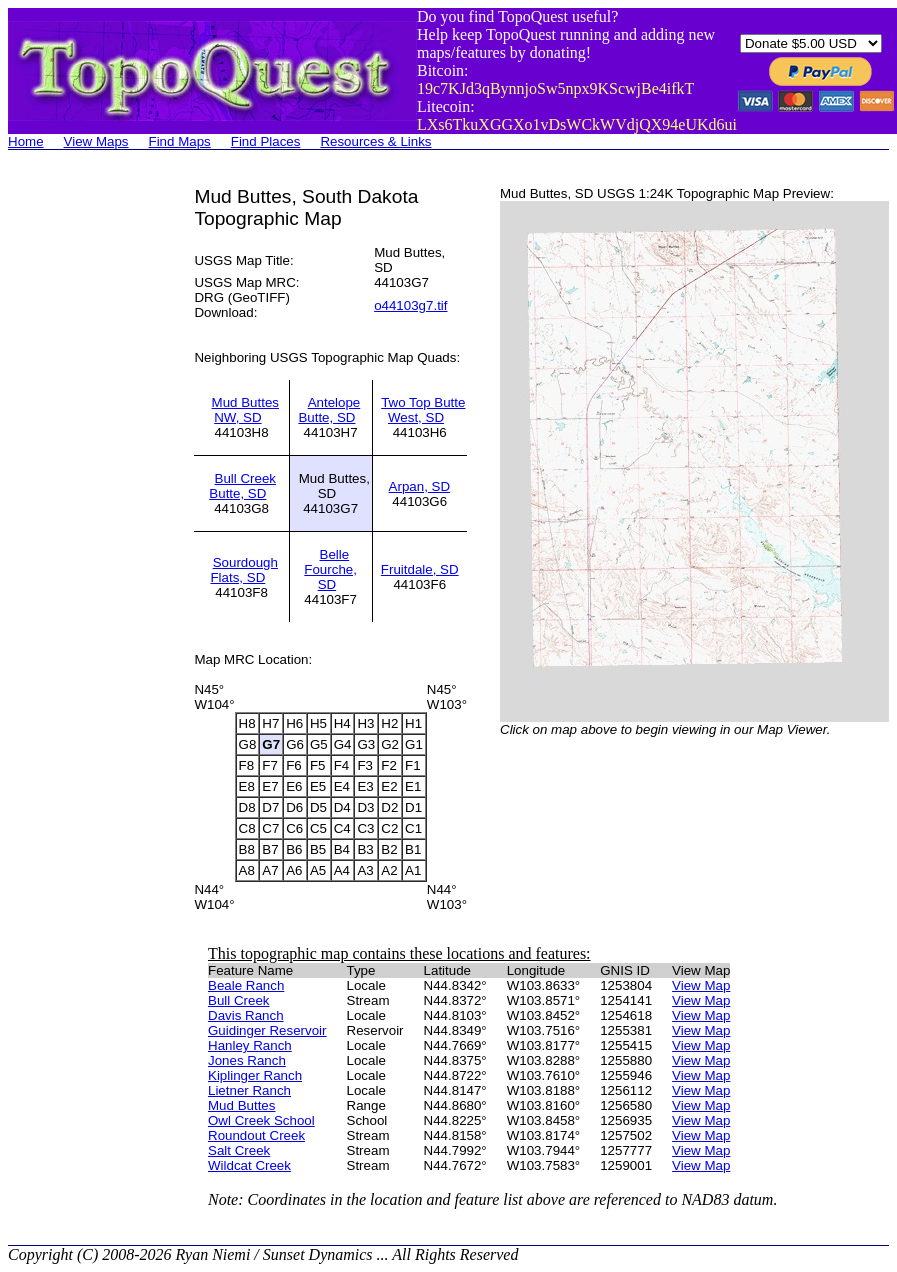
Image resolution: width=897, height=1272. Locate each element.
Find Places (266, 141)
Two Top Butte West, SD (423, 410)
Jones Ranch (247, 1060)
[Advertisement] (88, 486)
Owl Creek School (261, 1120)
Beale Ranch (246, 985)
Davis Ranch (246, 1015)
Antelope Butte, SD (329, 410)
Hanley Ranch (250, 1045)
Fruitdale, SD (420, 569)
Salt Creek (239, 1150)
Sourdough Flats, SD (243, 570)
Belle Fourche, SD (330, 569)
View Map (701, 985)
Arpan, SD (420, 486)
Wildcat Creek (249, 1165)
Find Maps (180, 141)
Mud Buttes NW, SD (245, 410)
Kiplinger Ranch (255, 1075)
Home (26, 141)
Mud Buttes (241, 1105)
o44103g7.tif (410, 305)
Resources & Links (375, 141)
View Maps (96, 141)
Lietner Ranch (249, 1090)
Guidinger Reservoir (267, 1030)
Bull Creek (238, 1000)
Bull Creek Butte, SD (242, 486)
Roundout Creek (256, 1135)
